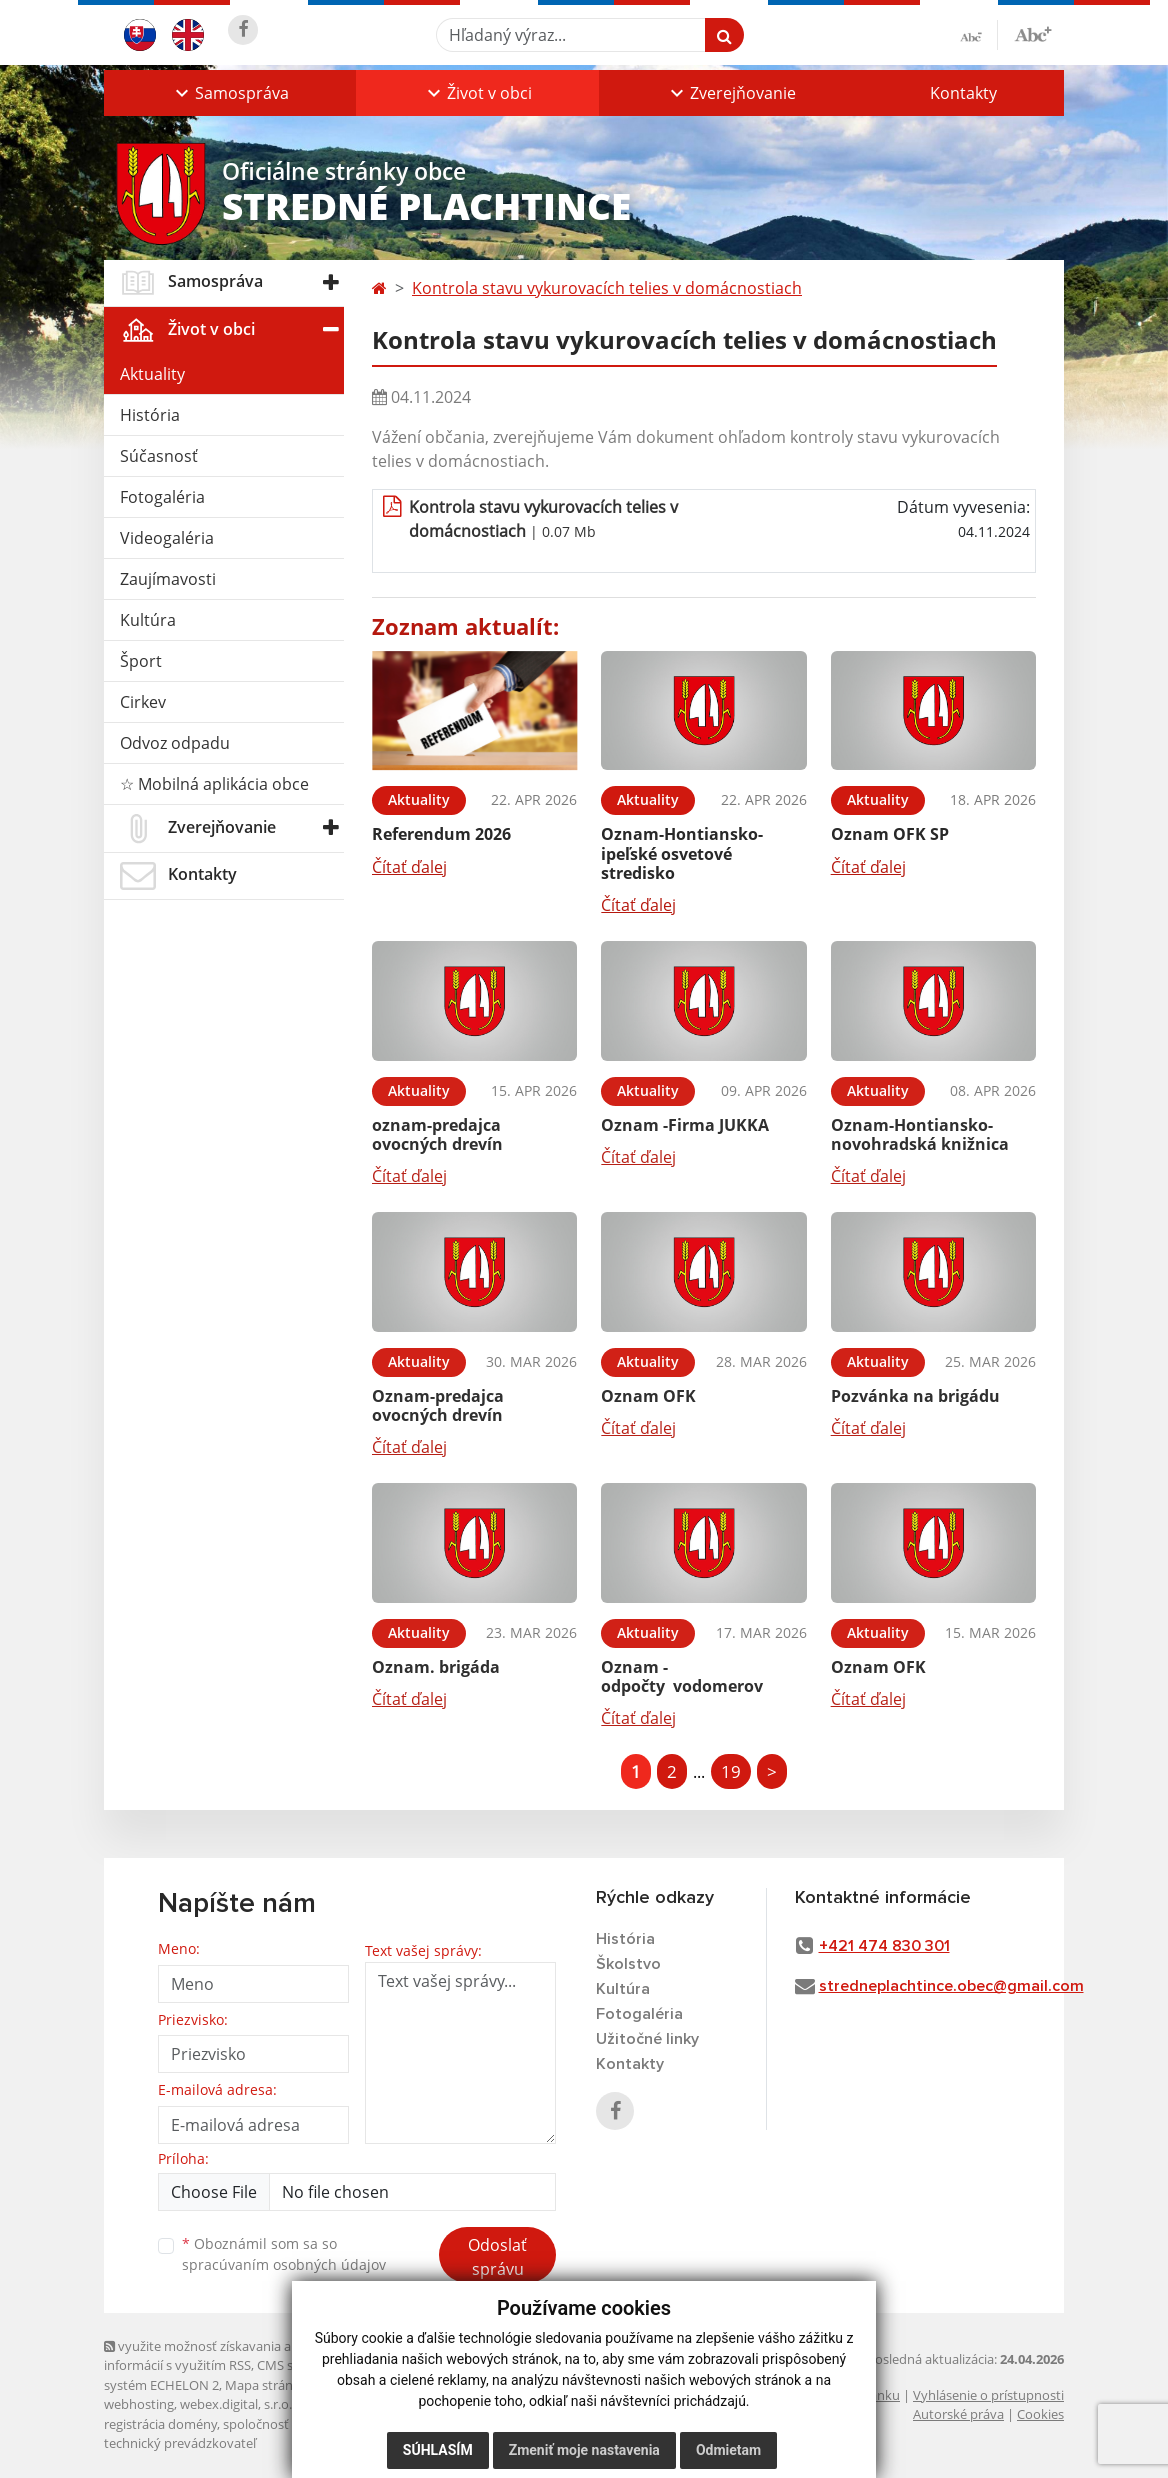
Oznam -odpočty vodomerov (682, 1676)
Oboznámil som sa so (284, 2254)
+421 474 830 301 (884, 1946)
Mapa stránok (266, 2385)
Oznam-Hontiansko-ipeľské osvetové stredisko (682, 853)
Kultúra (148, 620)
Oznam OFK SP (890, 834)
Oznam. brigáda (436, 1667)
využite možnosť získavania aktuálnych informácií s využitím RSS (227, 2355)
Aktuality (152, 374)
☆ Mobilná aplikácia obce (214, 784)
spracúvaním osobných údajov (284, 2264)
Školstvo (628, 1964)
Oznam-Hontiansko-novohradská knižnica (920, 1134)
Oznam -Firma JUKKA (685, 1125)
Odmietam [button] (728, 2450)
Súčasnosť (159, 456)
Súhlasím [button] (438, 2450)
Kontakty (963, 93)
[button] (230, 93)
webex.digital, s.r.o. (236, 2404)
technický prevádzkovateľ (180, 2443)
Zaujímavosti (168, 579)
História (150, 415)
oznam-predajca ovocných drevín (437, 1134)
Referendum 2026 (441, 834)
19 (731, 1771)
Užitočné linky (647, 2039)
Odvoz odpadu (175, 743)
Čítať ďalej (409, 867)
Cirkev (143, 702)
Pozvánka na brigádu (915, 1396)
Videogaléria (167, 538)
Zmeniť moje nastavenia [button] (584, 2450)
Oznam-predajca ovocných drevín (438, 1405)
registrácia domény (160, 2424)
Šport (141, 661)
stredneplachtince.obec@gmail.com (951, 1986)
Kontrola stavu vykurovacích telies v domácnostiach (607, 288)
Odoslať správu (497, 2257)
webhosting (139, 2404)
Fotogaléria (162, 497)
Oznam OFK (648, 1396)
